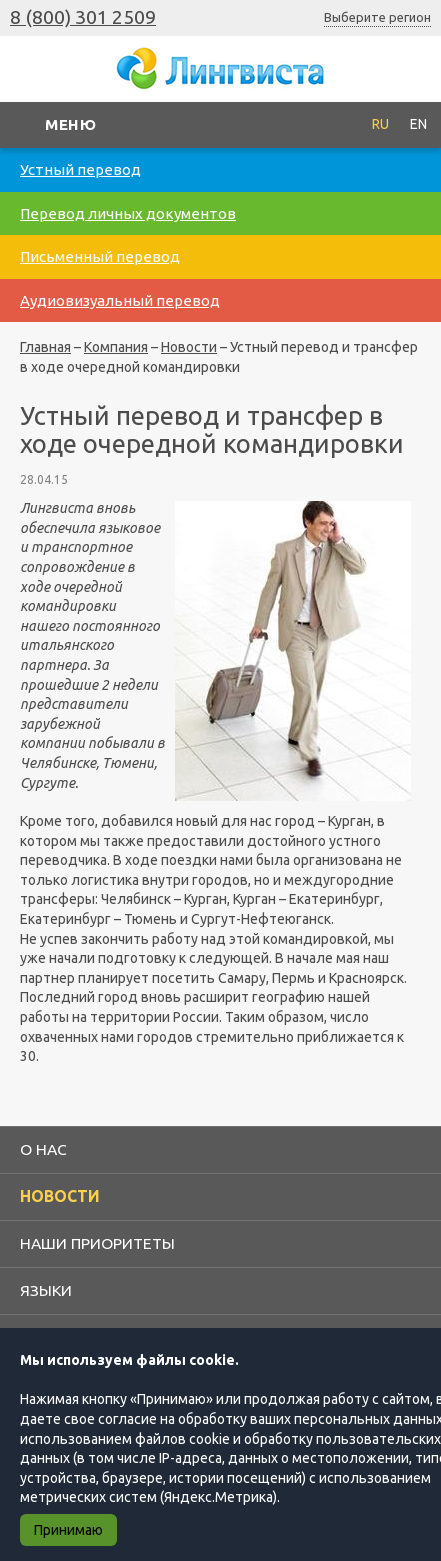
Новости (189, 347)
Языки (46, 1290)
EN (418, 124)
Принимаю (68, 1530)
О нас (43, 1149)
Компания (116, 347)
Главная (45, 347)
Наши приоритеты (97, 1243)
